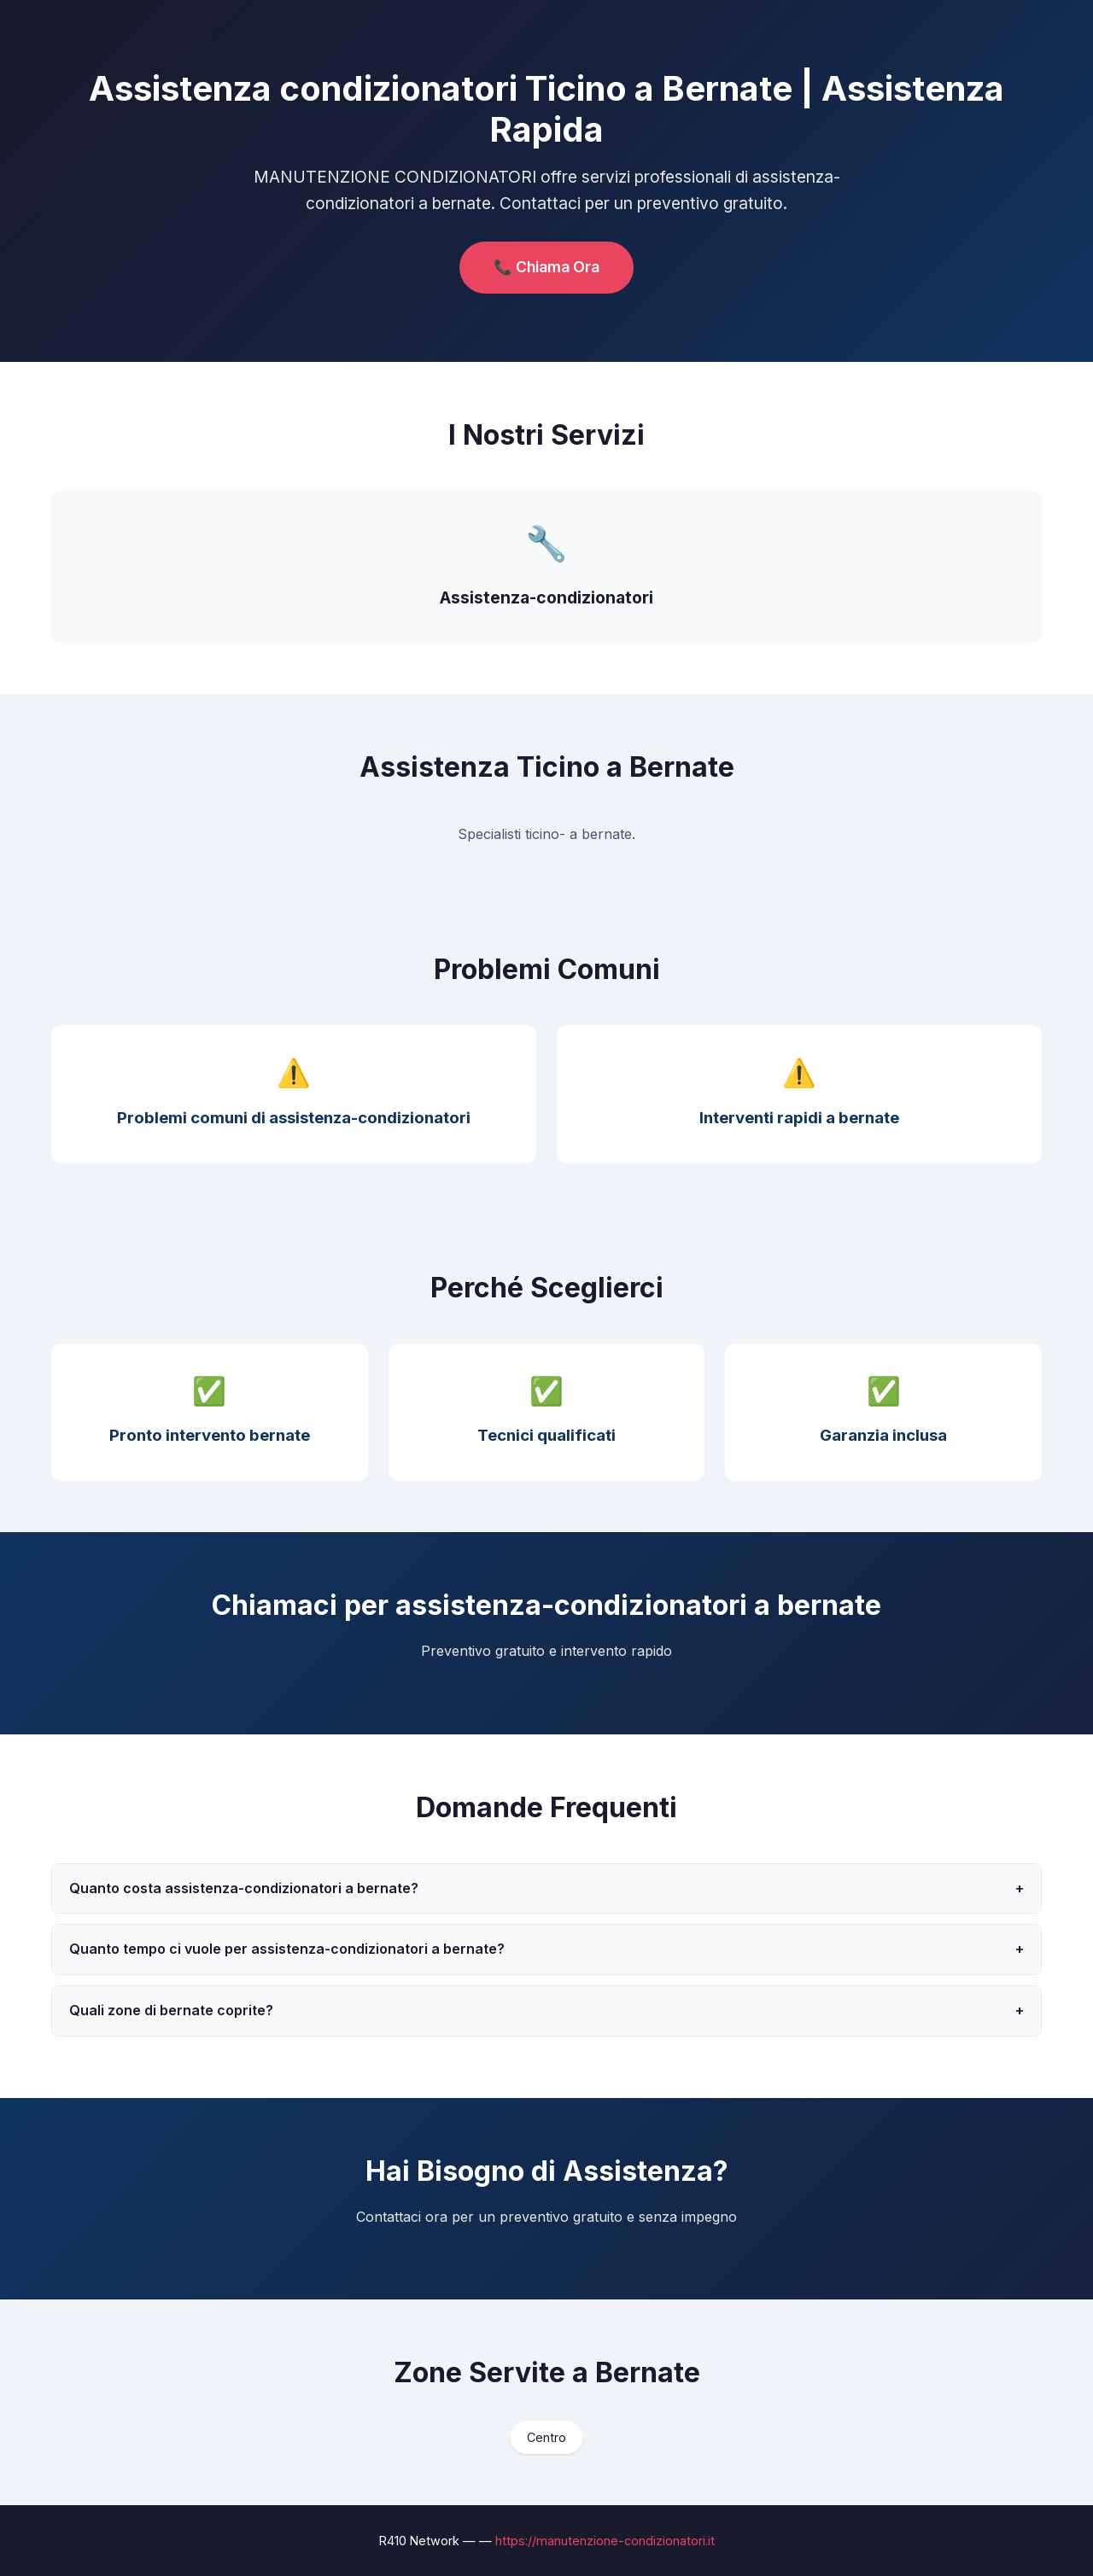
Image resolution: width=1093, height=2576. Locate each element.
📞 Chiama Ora (546, 267)
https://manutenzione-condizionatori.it (605, 2540)
